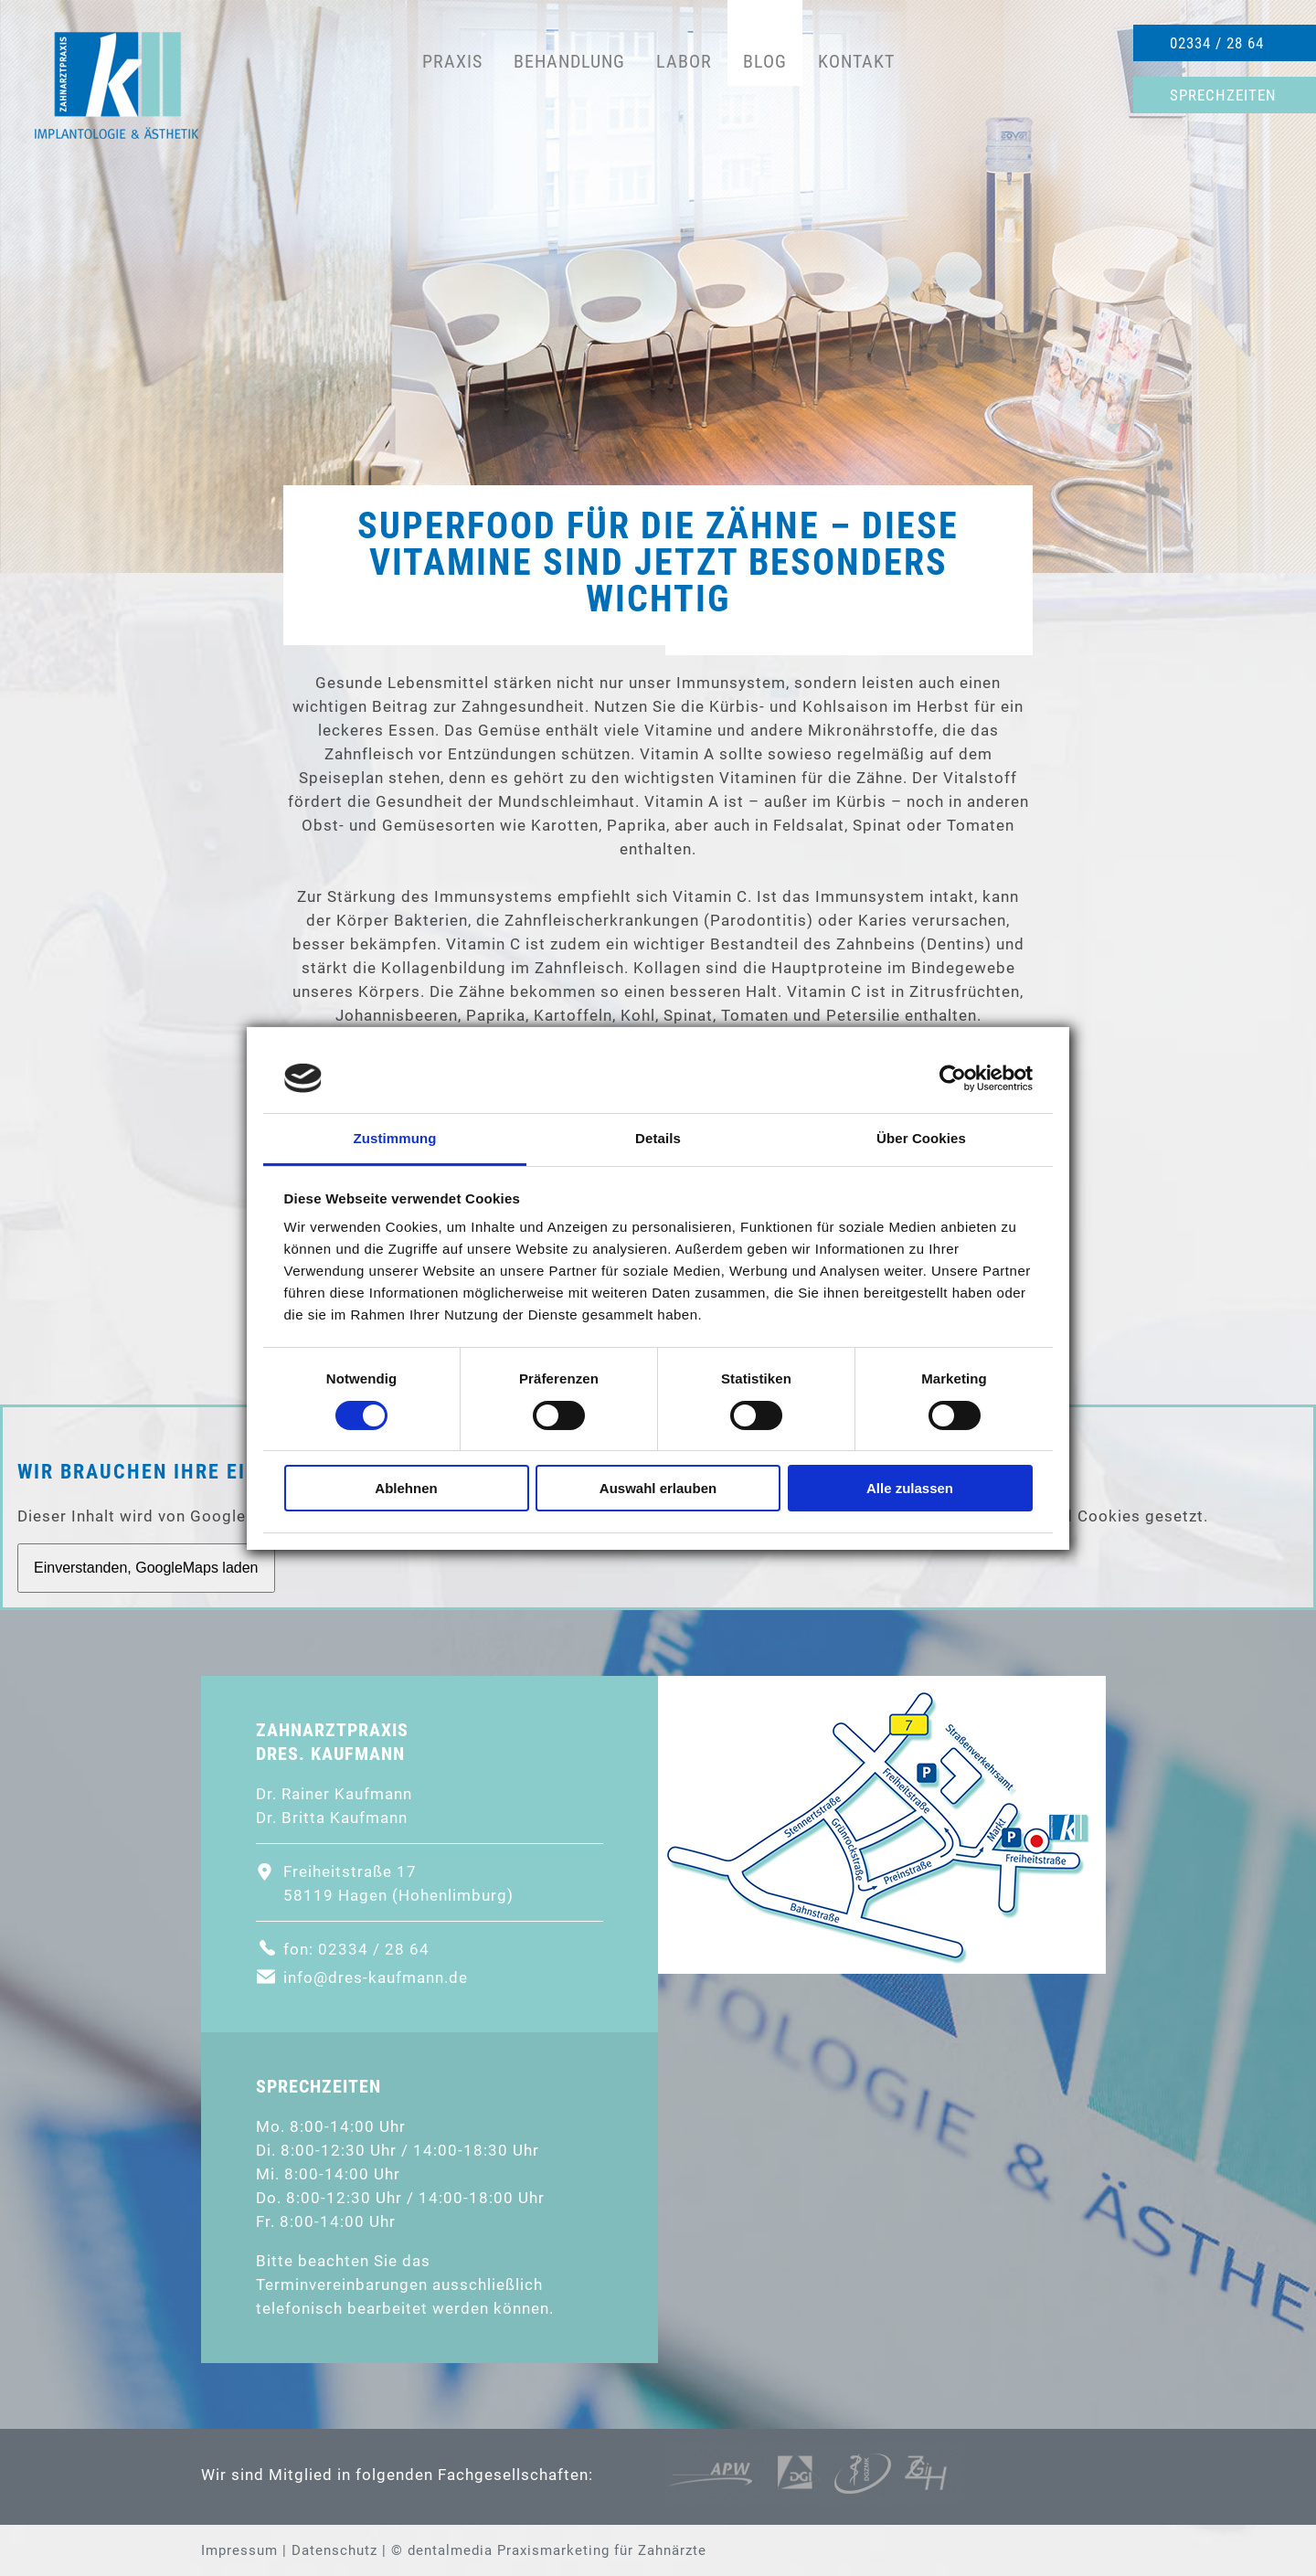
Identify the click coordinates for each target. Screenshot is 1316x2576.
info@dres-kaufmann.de (375, 1977)
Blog (765, 61)
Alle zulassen (909, 1488)
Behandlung (569, 61)
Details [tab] (658, 1138)
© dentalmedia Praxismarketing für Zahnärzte (548, 2550)
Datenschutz (334, 2550)
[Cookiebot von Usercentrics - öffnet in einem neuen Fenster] (953, 1078)
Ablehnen (406, 1488)
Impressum (239, 2550)
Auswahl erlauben (658, 1488)
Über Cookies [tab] (921, 1138)
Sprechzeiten (1223, 95)
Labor (684, 61)
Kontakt (856, 61)
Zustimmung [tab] (395, 1138)
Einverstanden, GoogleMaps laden (146, 1567)
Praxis (452, 61)
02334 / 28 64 (1217, 43)
